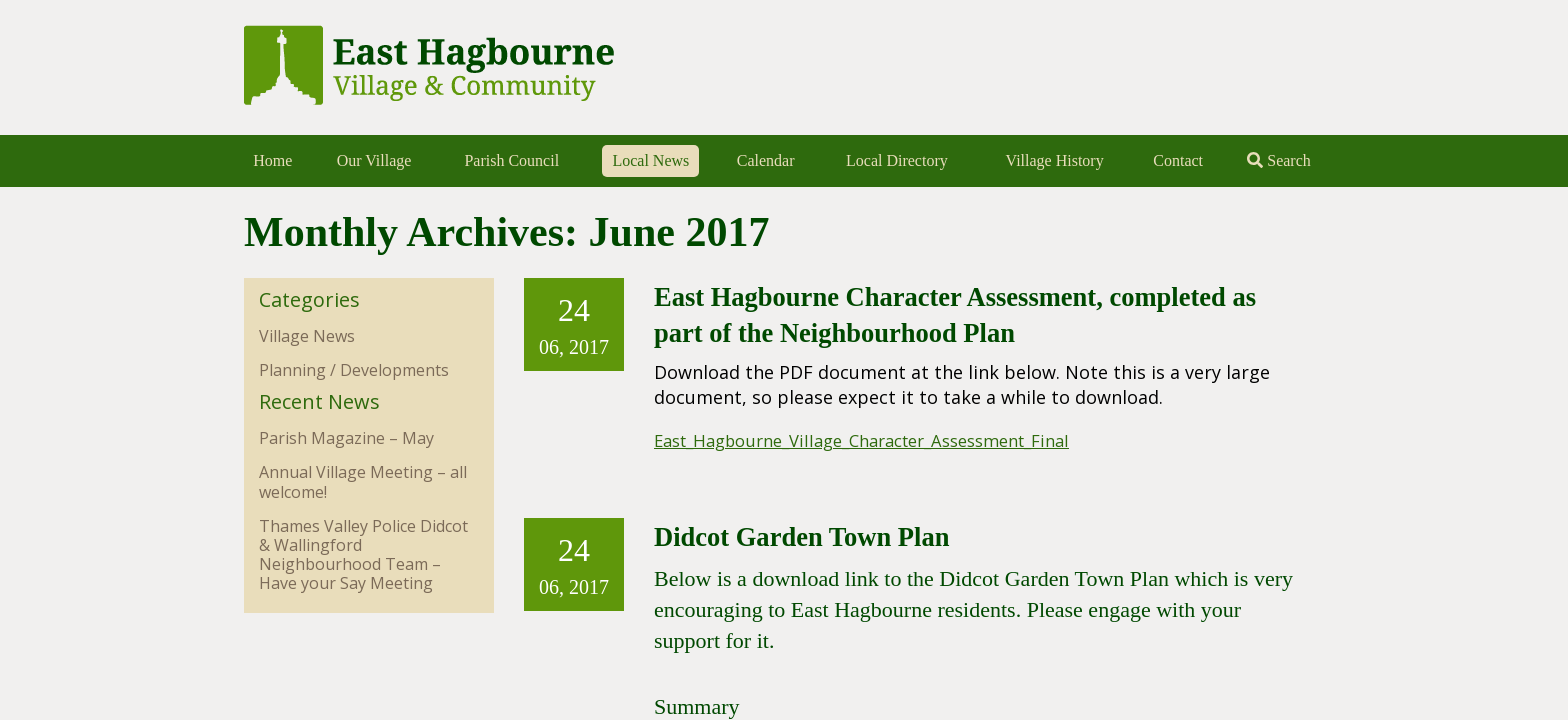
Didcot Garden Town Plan (821, 535)
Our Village (374, 160)
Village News (307, 336)
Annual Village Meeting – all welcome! (363, 481)
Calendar (766, 160)
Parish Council (511, 160)
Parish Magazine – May (346, 438)
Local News (650, 160)
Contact (1178, 160)
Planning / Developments (354, 370)
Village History (1055, 160)
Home (272, 160)
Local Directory (897, 160)
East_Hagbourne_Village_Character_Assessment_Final (884, 440)
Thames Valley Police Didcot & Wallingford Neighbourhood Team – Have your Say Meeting (363, 555)
